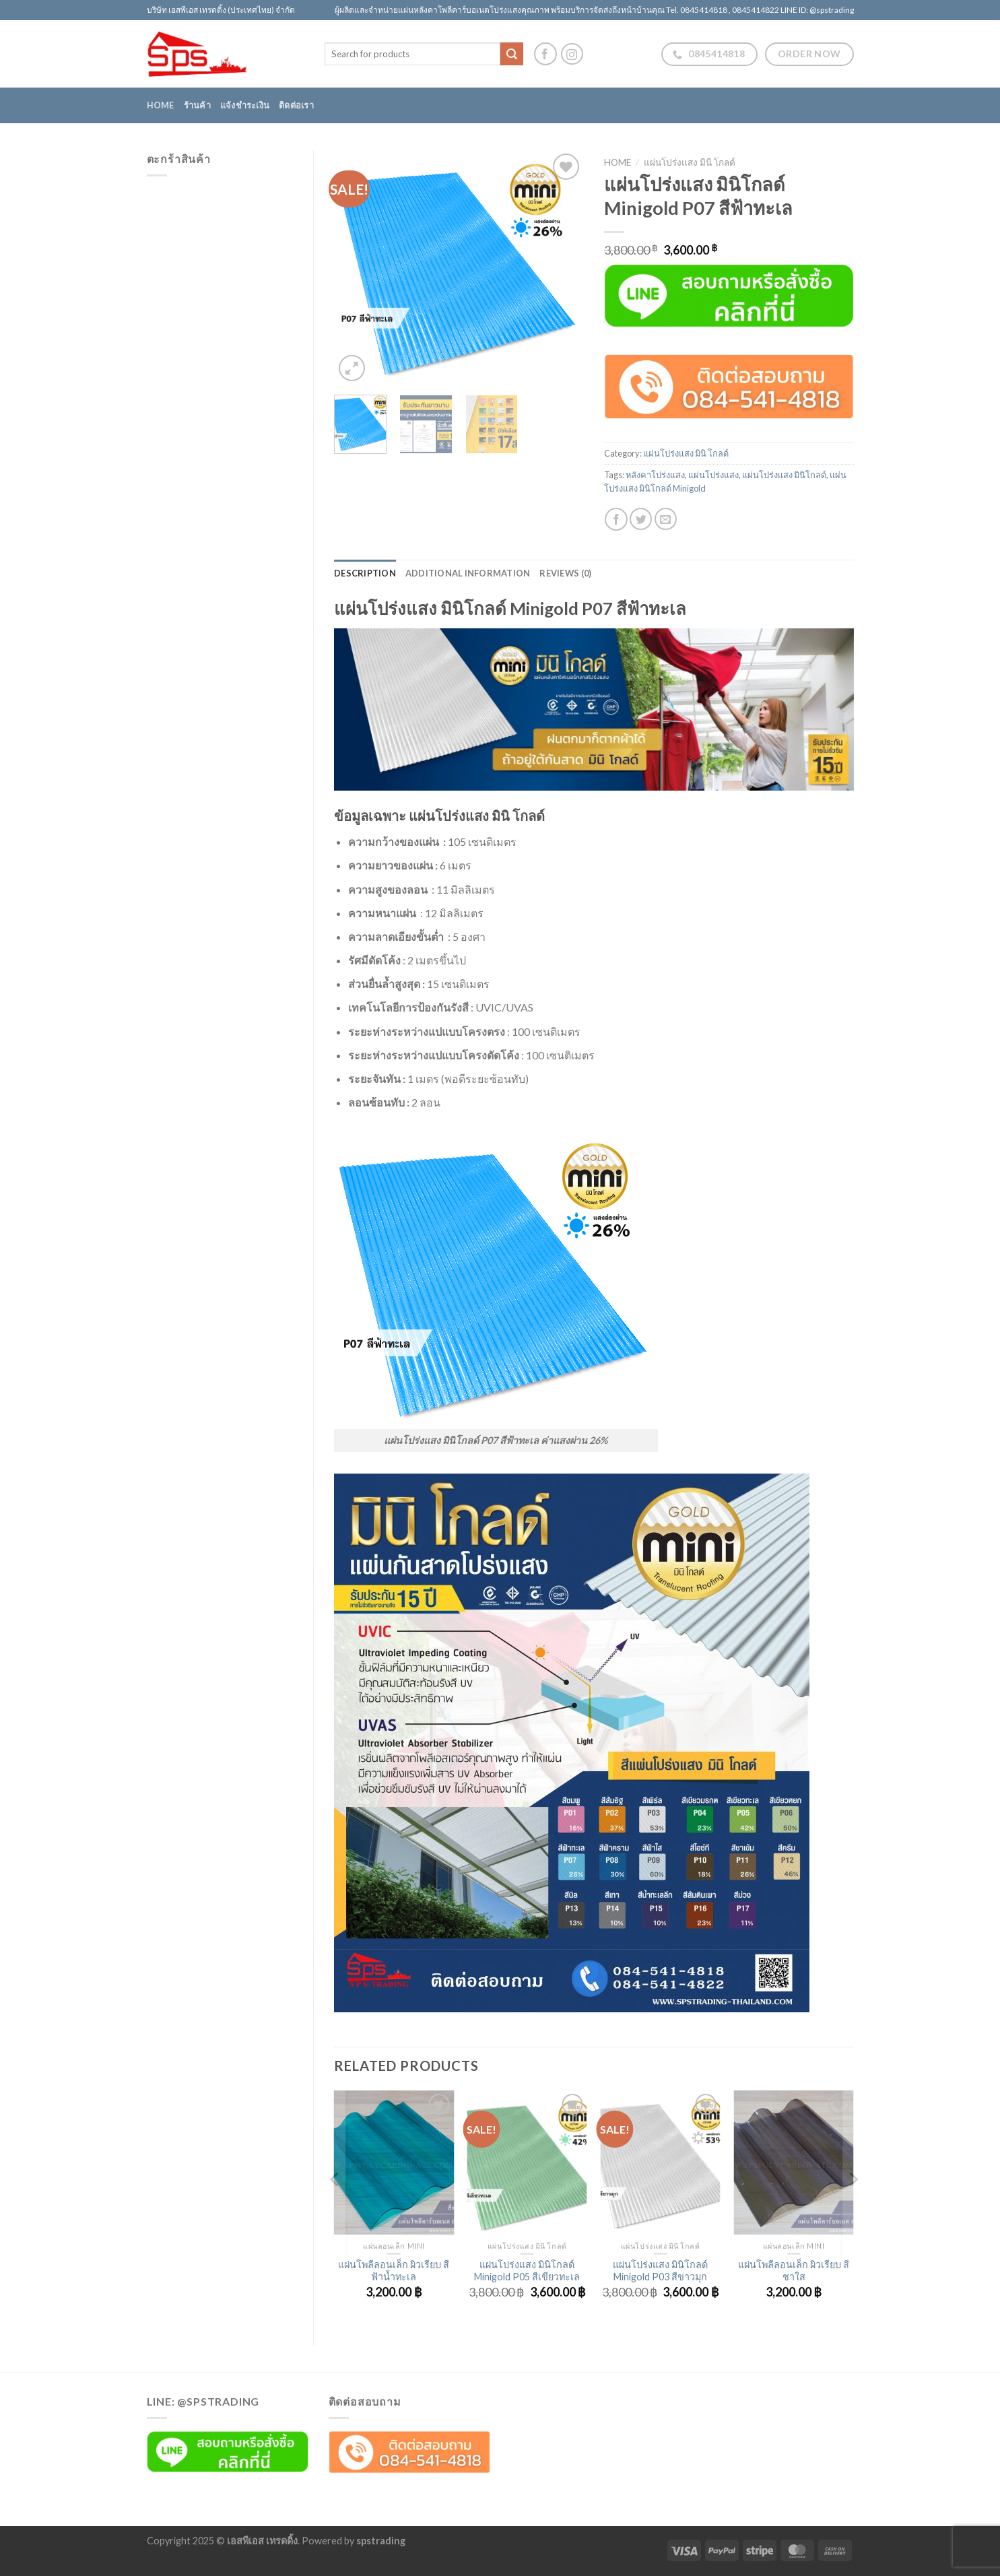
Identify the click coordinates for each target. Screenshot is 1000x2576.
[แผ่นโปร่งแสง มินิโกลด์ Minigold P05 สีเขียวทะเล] (527, 2162)
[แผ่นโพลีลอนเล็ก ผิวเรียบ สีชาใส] (793, 2162)
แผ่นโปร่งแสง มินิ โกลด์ (689, 162)
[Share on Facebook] (616, 519)
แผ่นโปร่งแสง (713, 474)
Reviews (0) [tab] (565, 573)
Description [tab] (365, 573)
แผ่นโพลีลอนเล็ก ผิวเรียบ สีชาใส (793, 2271)
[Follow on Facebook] (545, 53)
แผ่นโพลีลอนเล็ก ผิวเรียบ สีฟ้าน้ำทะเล (393, 2271)
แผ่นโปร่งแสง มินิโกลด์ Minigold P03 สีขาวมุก (660, 2271)
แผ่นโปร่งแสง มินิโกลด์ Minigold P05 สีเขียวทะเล (527, 2271)
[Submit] (511, 53)
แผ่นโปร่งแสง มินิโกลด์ (784, 474)
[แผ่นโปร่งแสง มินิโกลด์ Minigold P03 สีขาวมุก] (661, 2162)
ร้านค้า (197, 105)
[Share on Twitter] (641, 519)
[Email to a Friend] (666, 519)
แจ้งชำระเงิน (244, 105)
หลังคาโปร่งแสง (655, 474)
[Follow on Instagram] (572, 54)
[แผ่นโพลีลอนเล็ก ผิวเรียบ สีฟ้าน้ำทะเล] (394, 2162)
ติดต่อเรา (296, 105)
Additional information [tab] (468, 573)
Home (160, 105)
